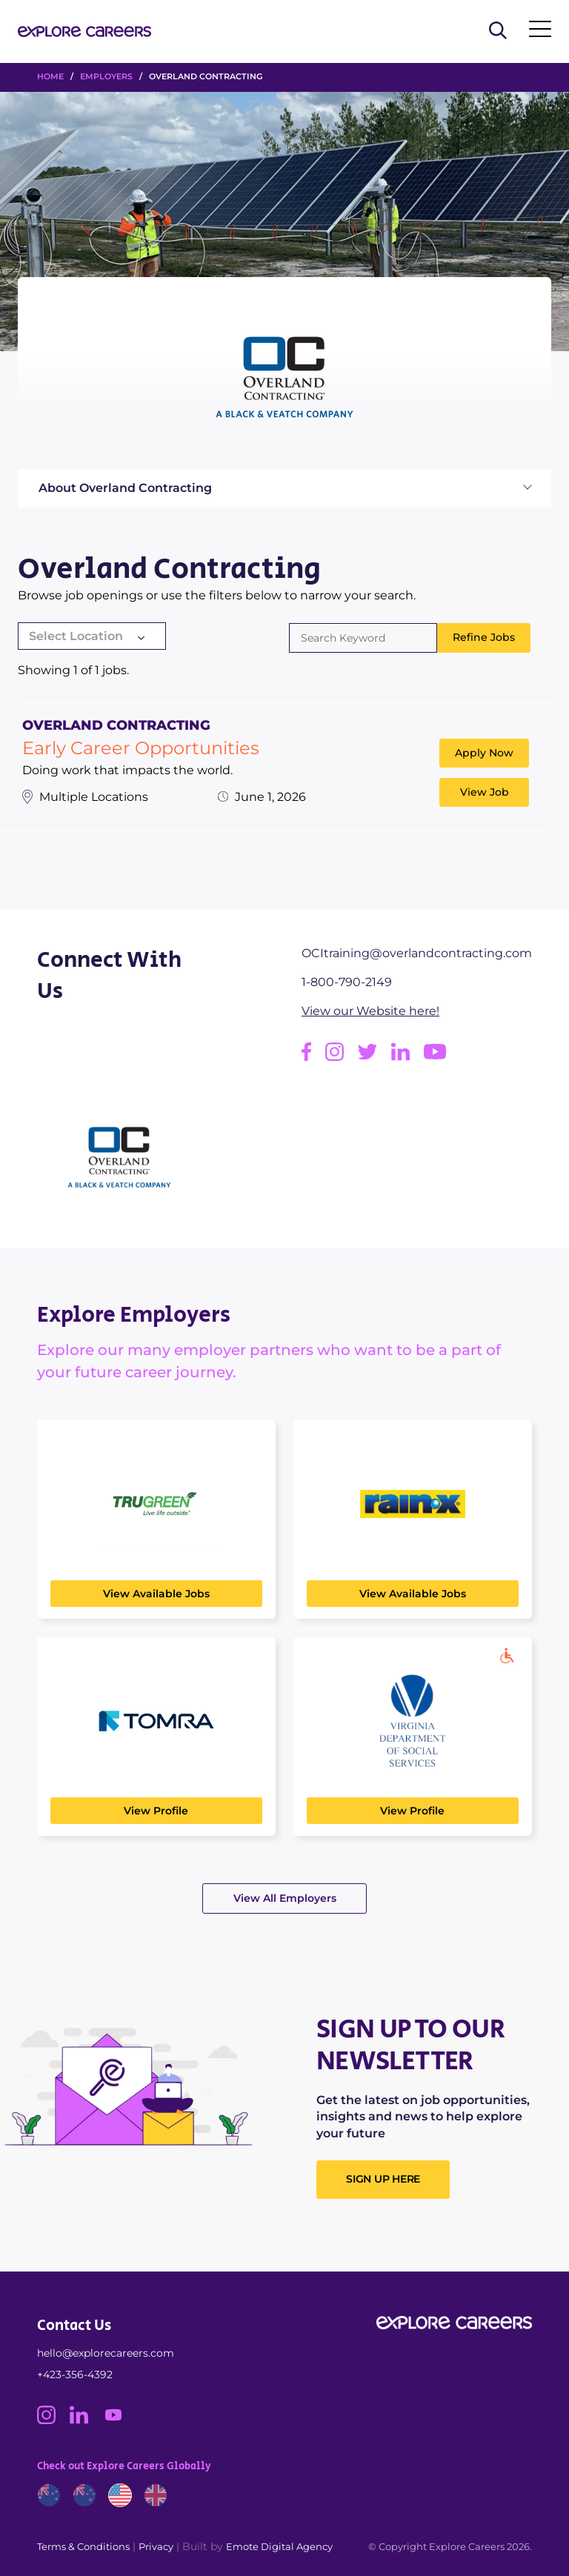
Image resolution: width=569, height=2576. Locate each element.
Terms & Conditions (83, 2546)
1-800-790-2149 (347, 982)
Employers (106, 76)
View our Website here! (370, 1011)
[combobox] (92, 637)
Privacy (156, 2546)
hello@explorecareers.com (105, 2353)
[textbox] (92, 636)
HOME (50, 76)
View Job (484, 792)
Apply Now (484, 752)
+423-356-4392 (75, 2374)
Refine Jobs (484, 637)
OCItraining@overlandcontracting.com (417, 953)
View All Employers (284, 1898)
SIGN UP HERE (383, 2179)
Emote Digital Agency (279, 2546)
